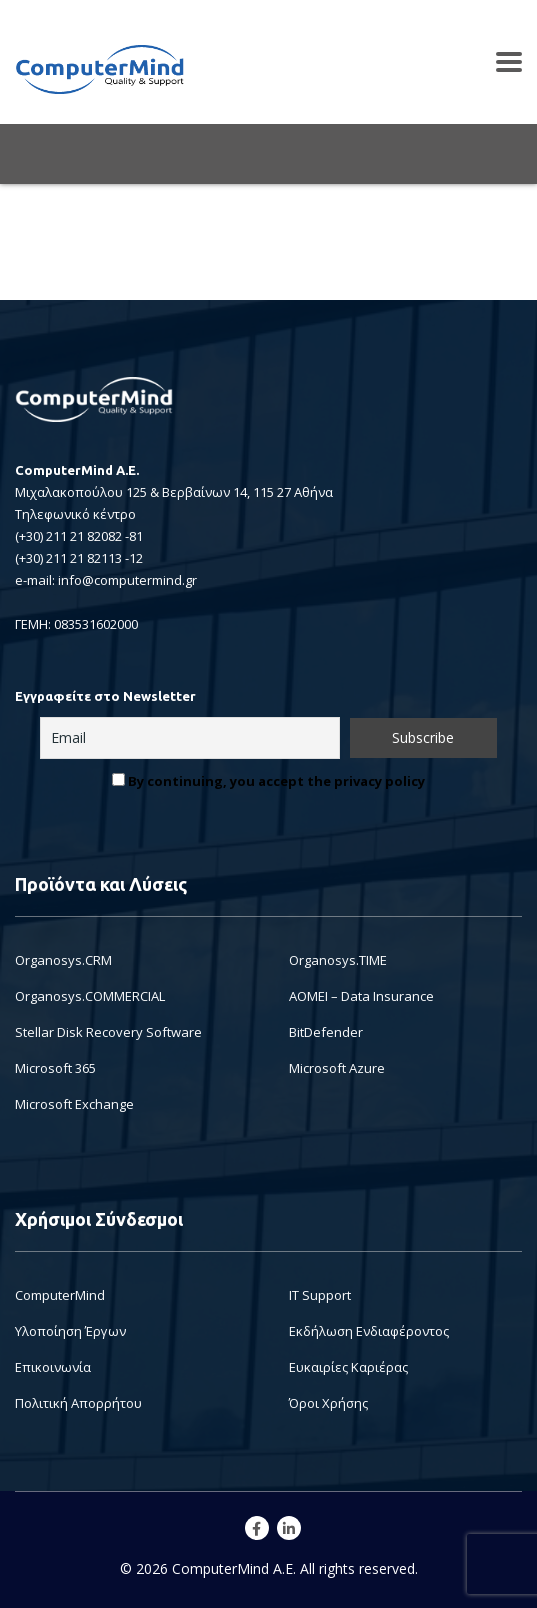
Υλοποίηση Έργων (70, 1331)
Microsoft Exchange (74, 1104)
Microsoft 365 (55, 1068)
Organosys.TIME (338, 960)
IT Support (320, 1295)
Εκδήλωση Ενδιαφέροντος (369, 1331)
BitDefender (326, 1032)
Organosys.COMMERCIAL (90, 996)
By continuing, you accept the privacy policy (268, 781)
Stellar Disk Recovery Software (108, 1032)
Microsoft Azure (337, 1068)
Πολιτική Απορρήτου (78, 1403)
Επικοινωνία (53, 1367)
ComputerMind (60, 1295)
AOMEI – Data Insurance (361, 996)
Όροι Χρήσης (328, 1403)
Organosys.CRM (63, 960)
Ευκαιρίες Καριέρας (348, 1367)
